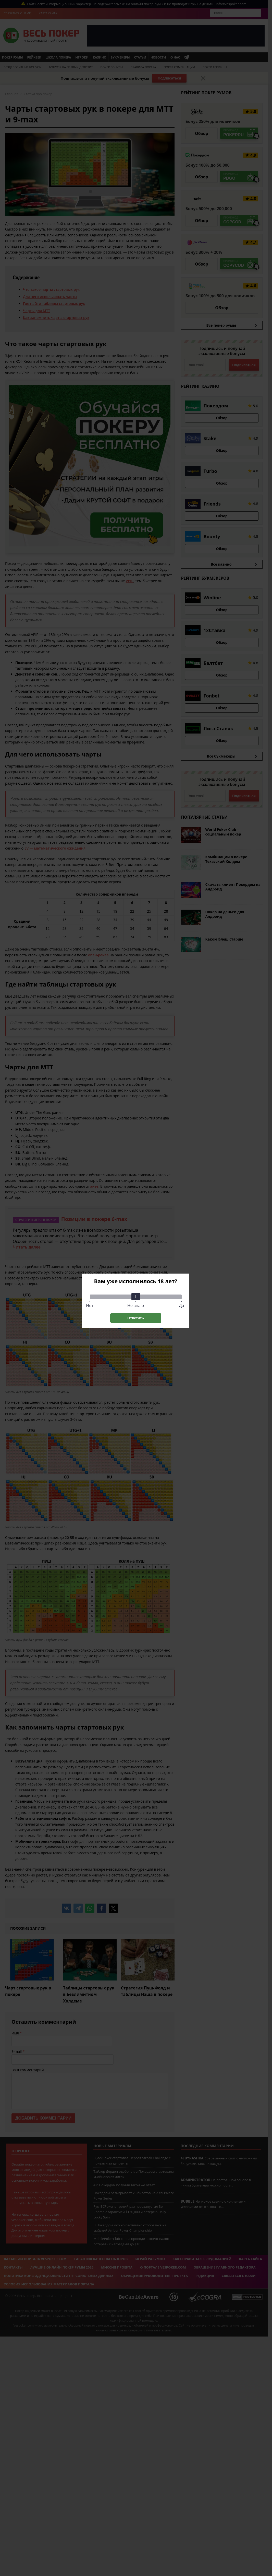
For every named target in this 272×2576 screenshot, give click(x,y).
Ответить (135, 1318)
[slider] (135, 1296)
